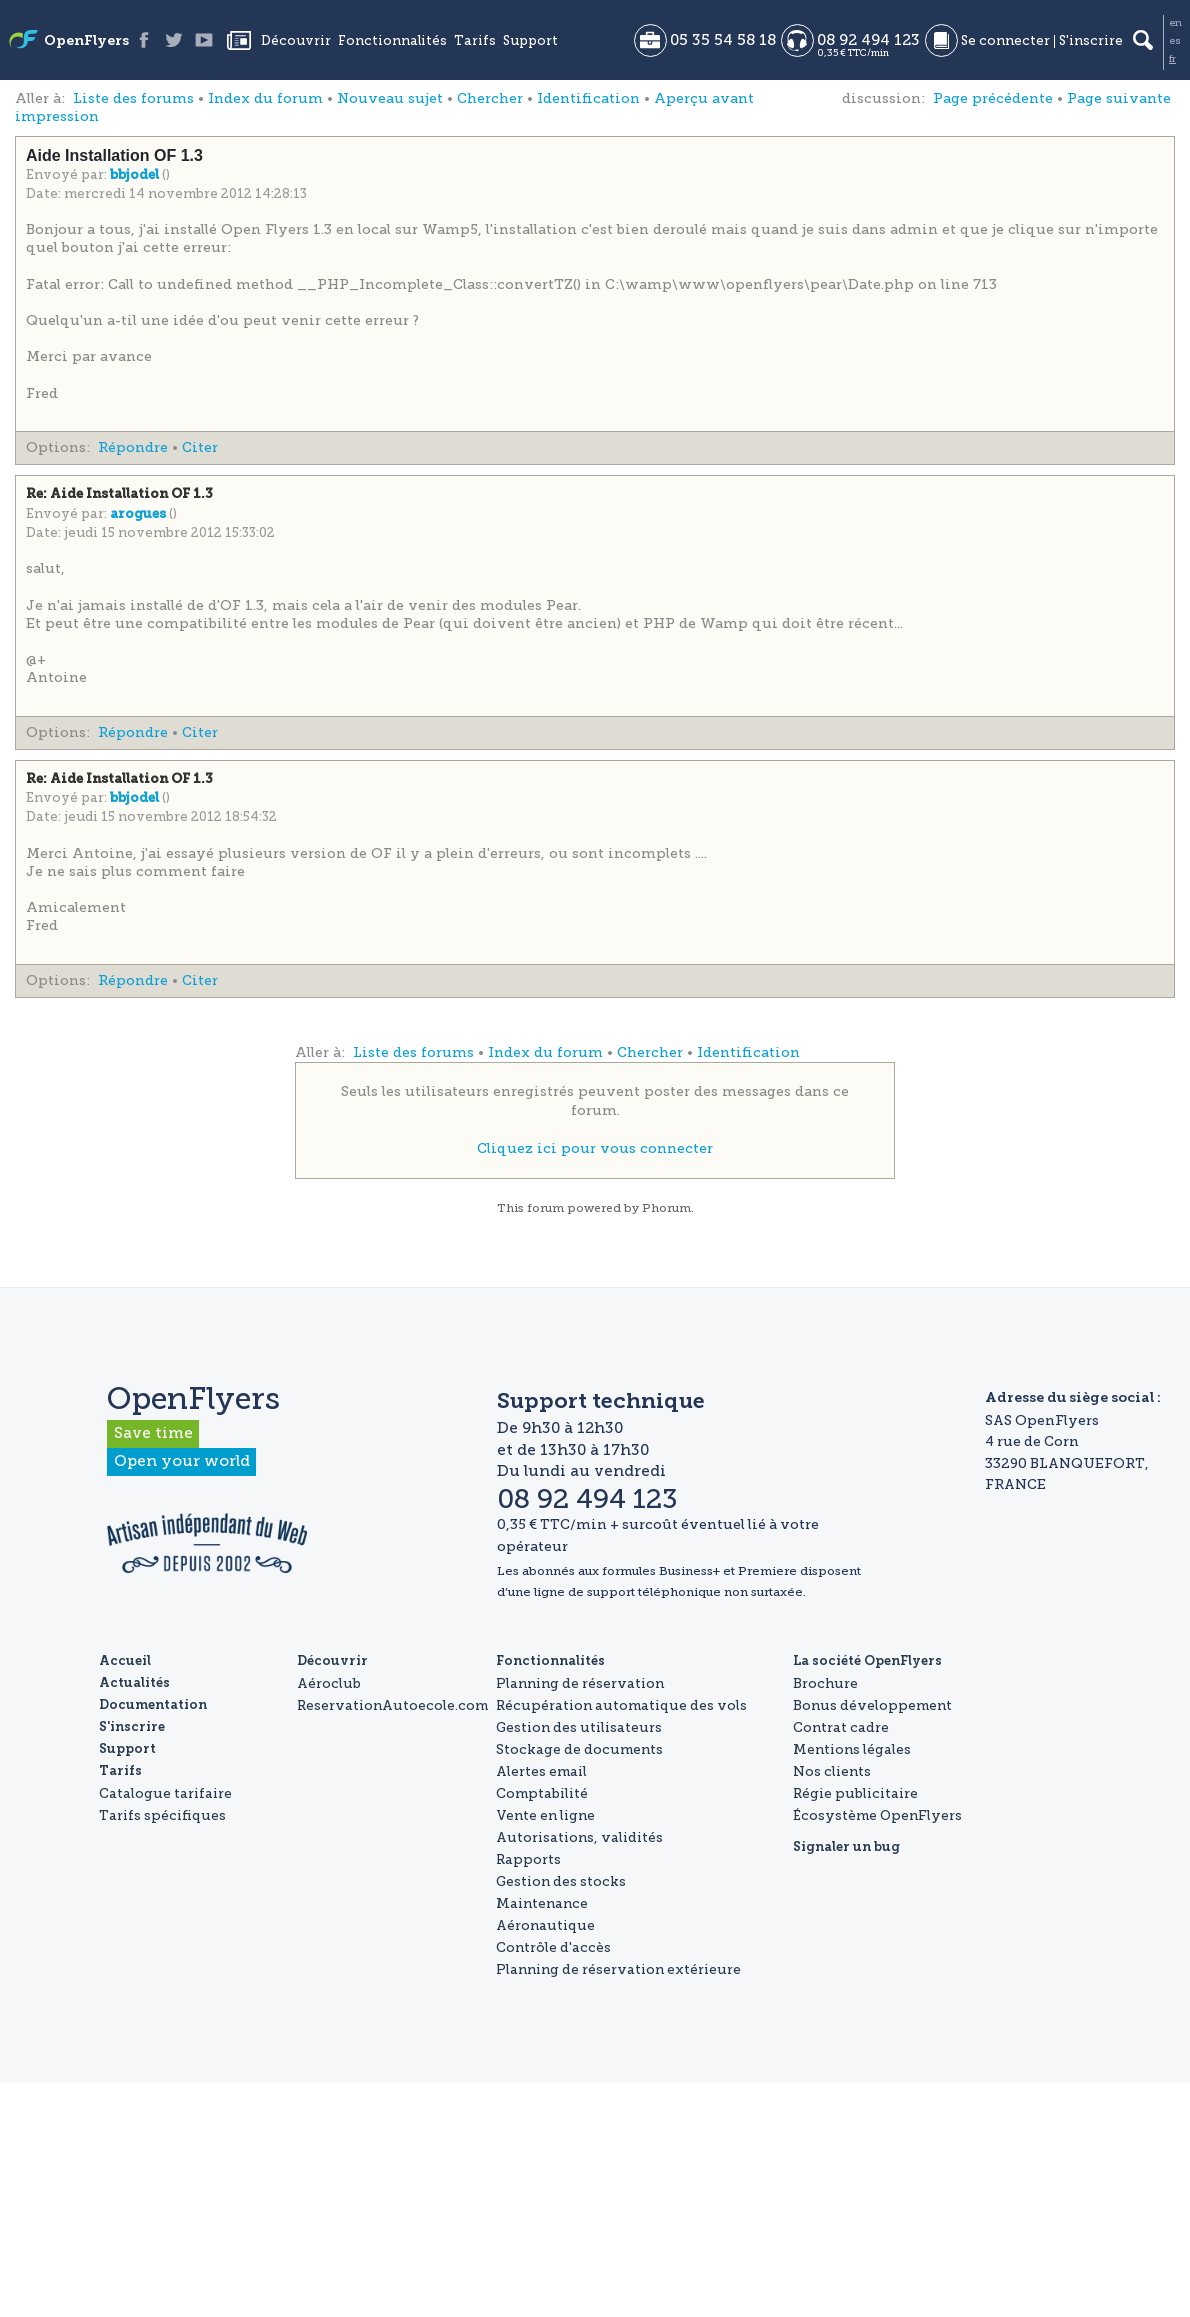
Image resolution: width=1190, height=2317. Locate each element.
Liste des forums (133, 98)
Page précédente (993, 98)
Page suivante (1119, 98)
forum (545, 1208)
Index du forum (265, 98)
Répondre (133, 447)
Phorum (666, 1208)
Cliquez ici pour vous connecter (595, 1148)
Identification (588, 98)
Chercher (490, 98)
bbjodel (136, 175)
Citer (200, 447)
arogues (139, 514)
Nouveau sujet (390, 98)
